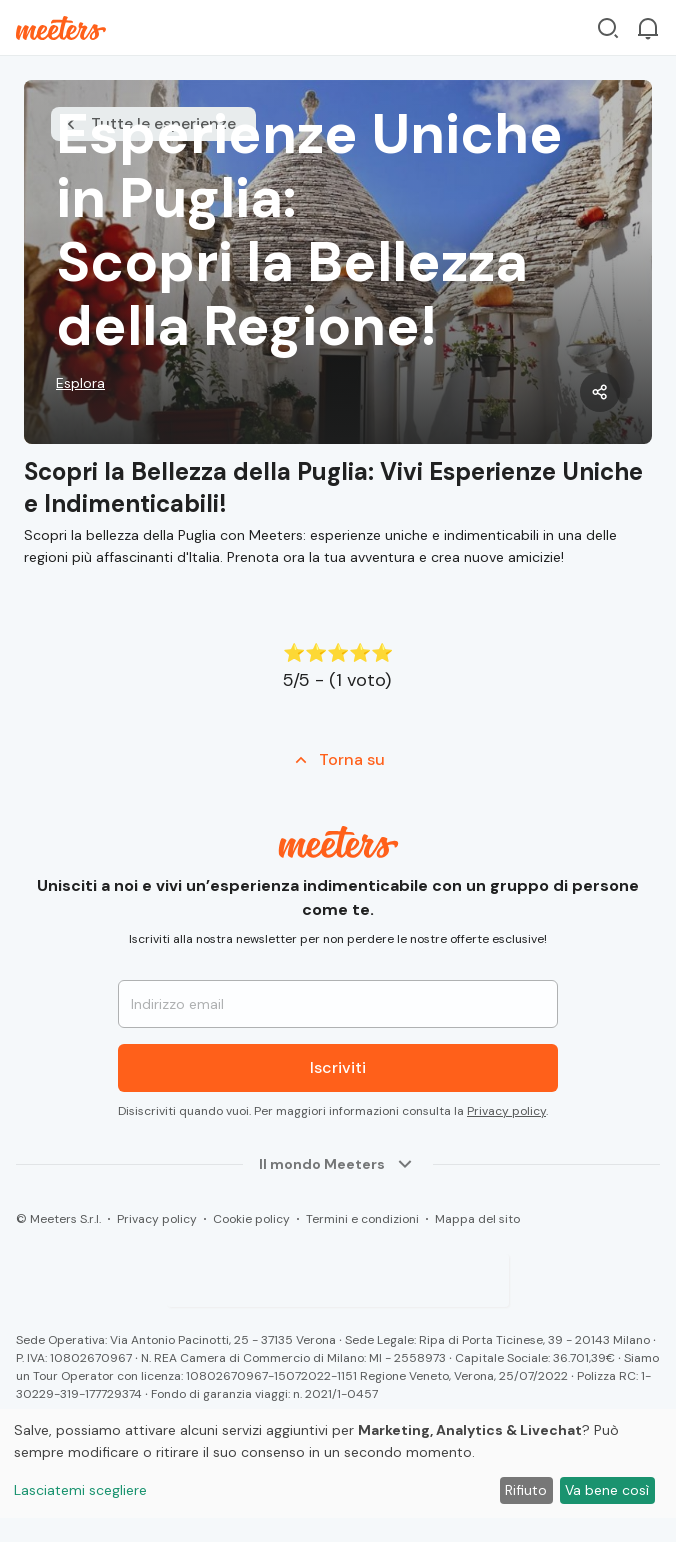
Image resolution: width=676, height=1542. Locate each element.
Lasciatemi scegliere (80, 1490)
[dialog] (338, 1463)
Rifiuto (526, 1490)
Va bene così (607, 1490)
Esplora (80, 383)
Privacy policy (506, 1111)
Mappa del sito (477, 1219)
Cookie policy (251, 1219)
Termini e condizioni (362, 1219)
